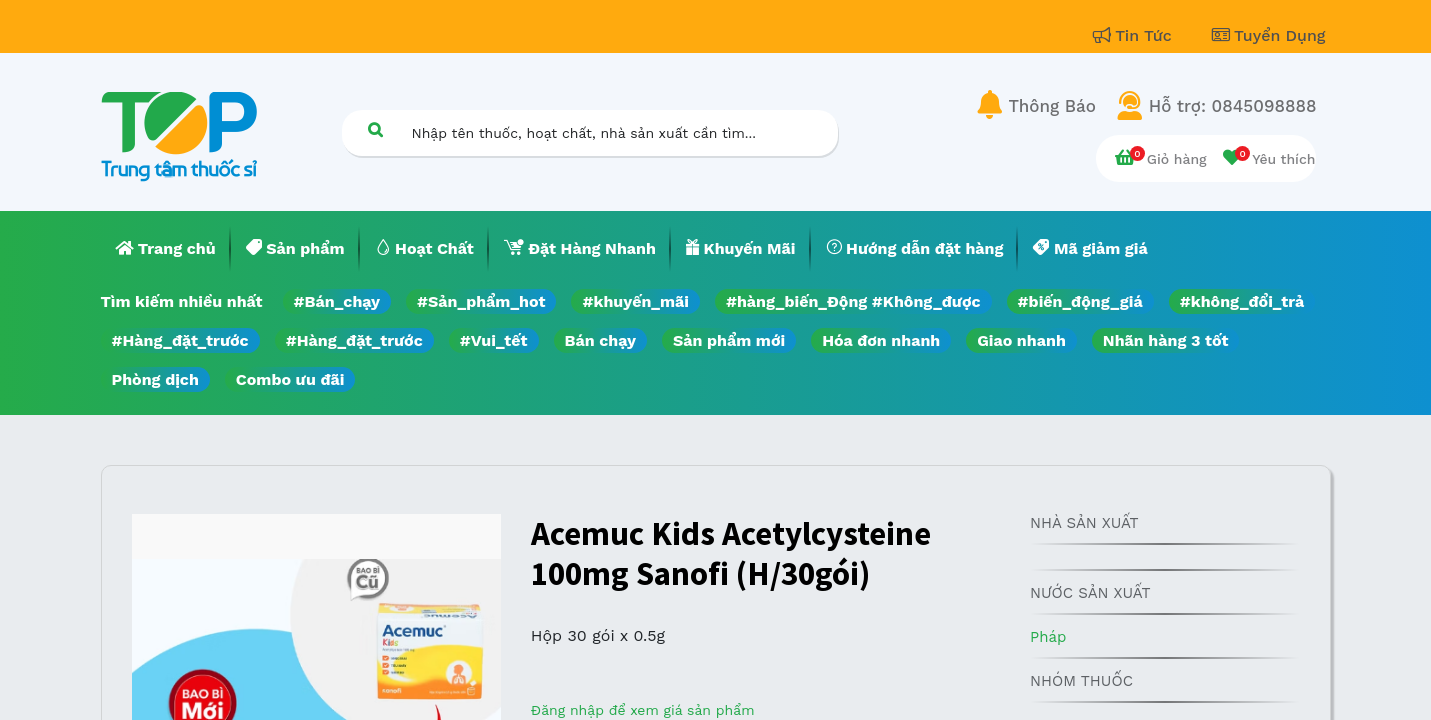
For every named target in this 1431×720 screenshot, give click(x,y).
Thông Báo (1052, 106)
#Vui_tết (494, 340)
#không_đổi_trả (1242, 301)
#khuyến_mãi (635, 301)
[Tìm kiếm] (376, 129)
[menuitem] (166, 249)
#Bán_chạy (337, 301)
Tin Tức (1135, 35)
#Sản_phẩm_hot (481, 301)
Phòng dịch (155, 379)
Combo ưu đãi (290, 379)
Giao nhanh (1021, 340)
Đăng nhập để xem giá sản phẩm (643, 710)
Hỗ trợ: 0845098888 (1233, 106)
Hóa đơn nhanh (881, 340)
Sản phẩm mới (729, 340)
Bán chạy (600, 340)
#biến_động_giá (1080, 301)
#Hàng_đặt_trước (180, 340)
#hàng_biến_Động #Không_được (853, 301)
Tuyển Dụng (1269, 35)
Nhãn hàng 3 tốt (1166, 340)
